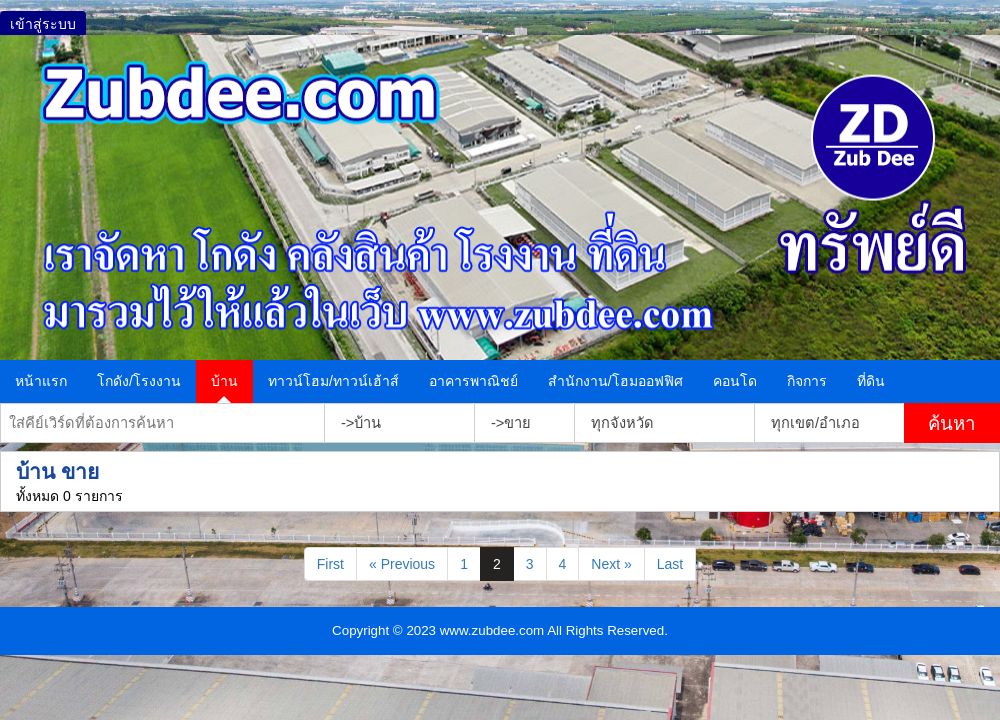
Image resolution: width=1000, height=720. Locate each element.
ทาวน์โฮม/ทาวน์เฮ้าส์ (333, 381)
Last (670, 564)
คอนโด (735, 381)
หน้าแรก (41, 381)
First (330, 564)
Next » (611, 564)
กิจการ (807, 381)
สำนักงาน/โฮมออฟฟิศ (615, 381)
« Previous (402, 564)
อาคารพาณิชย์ (473, 381)
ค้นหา (951, 423)
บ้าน (224, 381)
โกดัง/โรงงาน (139, 381)
